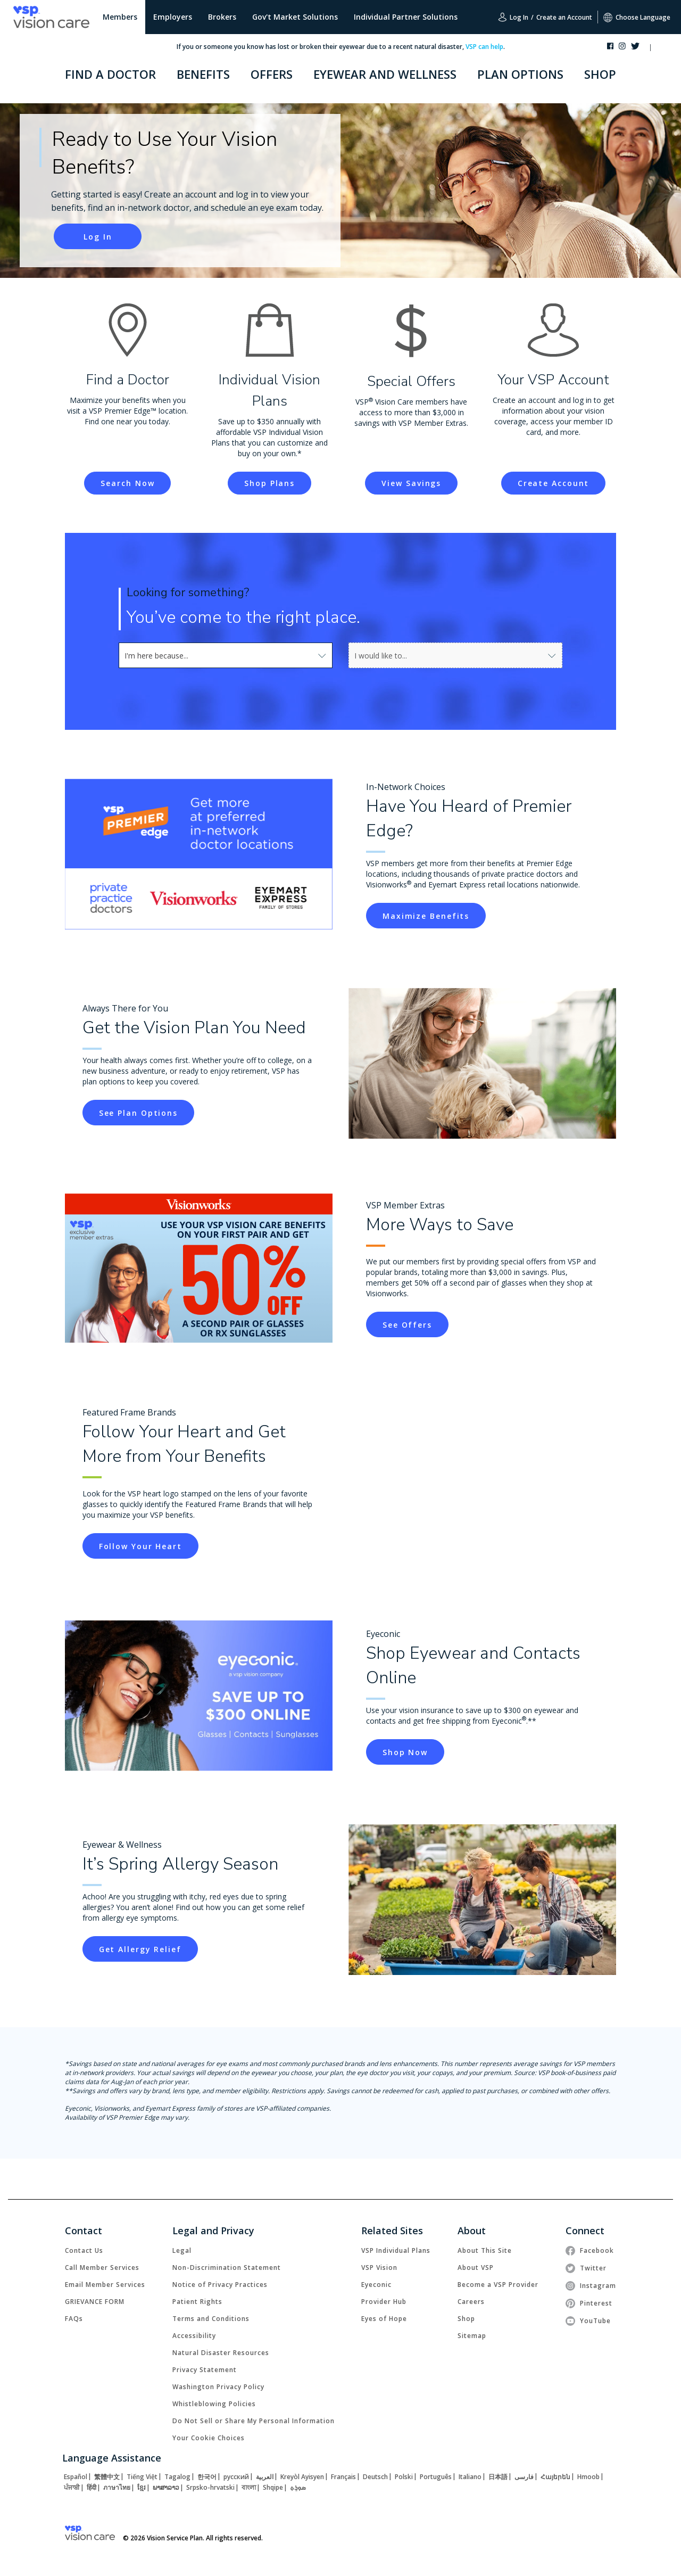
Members (120, 17)
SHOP (600, 74)
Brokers (222, 17)
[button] (660, 48)
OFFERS (272, 74)
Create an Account (564, 17)
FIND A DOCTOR (110, 74)
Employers (172, 17)
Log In (513, 17)
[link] (98, 236)
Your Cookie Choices (208, 2437)
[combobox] (148, 655)
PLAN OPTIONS (520, 74)
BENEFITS (203, 74)
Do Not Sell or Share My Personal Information (253, 2420)
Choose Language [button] (636, 17)
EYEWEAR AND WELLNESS (384, 74)
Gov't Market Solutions (295, 17)
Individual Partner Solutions (406, 17)
